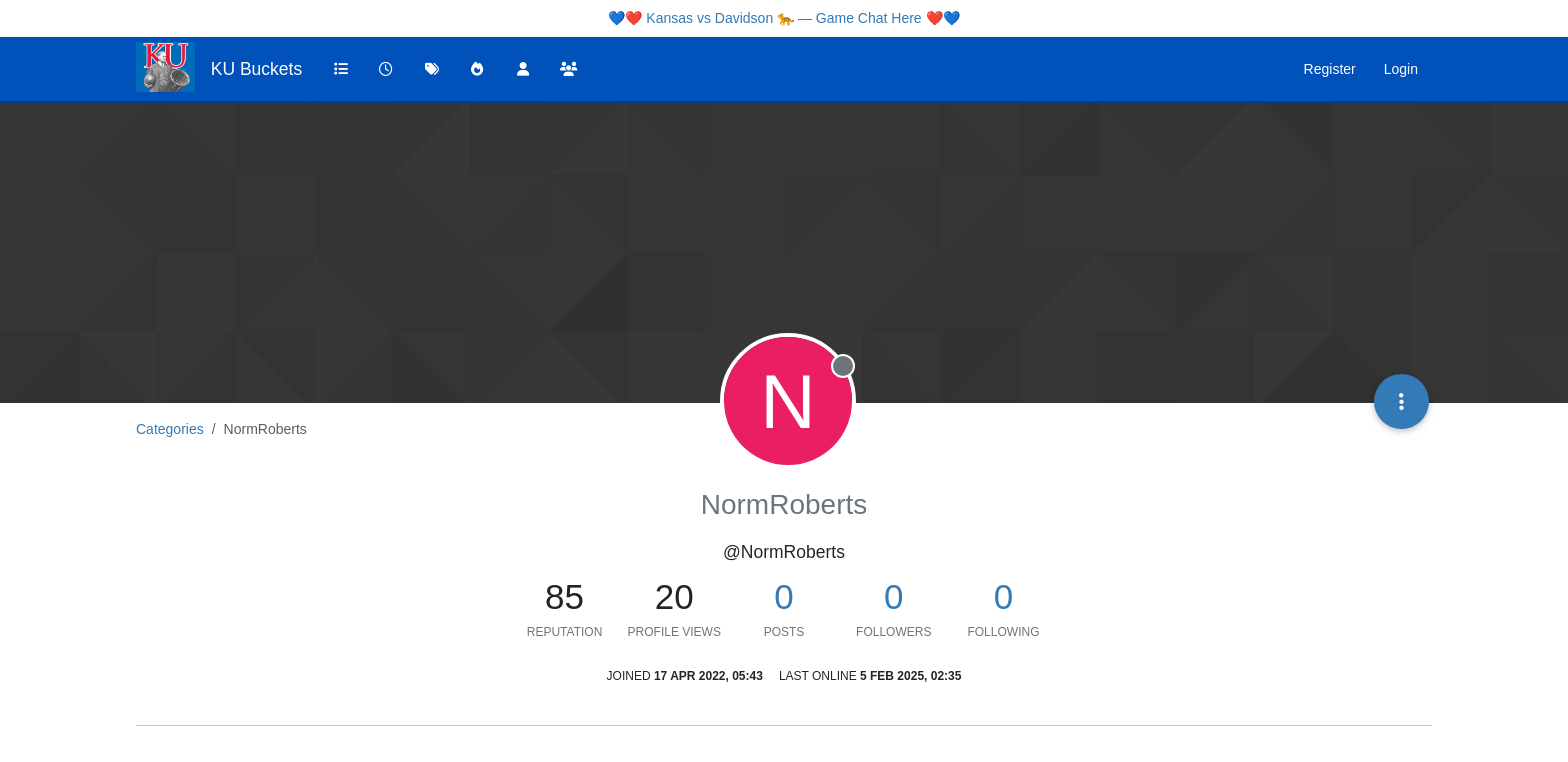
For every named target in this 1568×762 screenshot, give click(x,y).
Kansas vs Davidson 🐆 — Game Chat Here (783, 18)
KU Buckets (256, 69)
